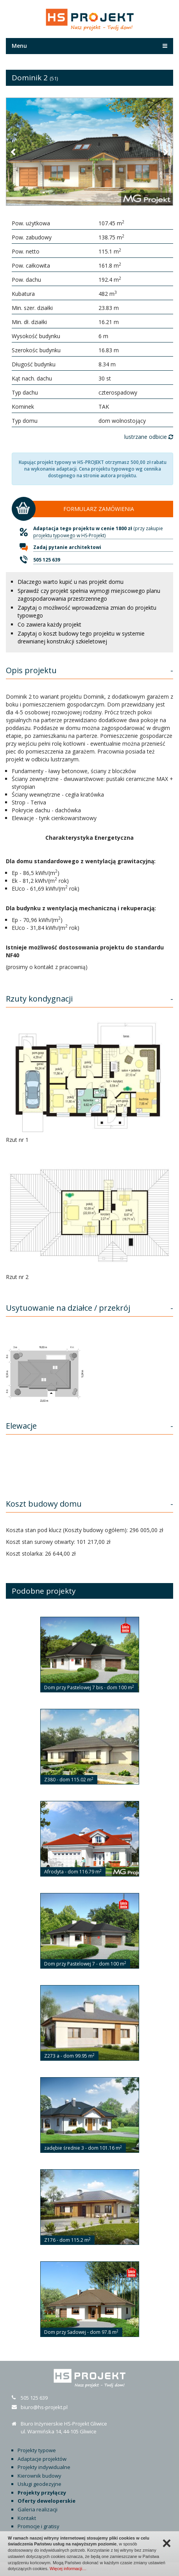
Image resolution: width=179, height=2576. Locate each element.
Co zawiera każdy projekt (49, 624)
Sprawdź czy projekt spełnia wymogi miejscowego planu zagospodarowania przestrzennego (89, 594)
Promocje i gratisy (38, 2526)
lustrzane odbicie (148, 436)
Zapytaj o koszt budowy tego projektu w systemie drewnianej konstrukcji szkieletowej (81, 637)
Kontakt (27, 2518)
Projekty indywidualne (44, 2467)
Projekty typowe (37, 2450)
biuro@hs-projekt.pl (44, 2407)
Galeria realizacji (37, 2509)
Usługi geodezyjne (39, 2483)
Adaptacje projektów (42, 2458)
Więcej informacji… (68, 2568)
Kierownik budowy (39, 2475)
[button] (13, 151)
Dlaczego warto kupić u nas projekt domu (71, 581)
